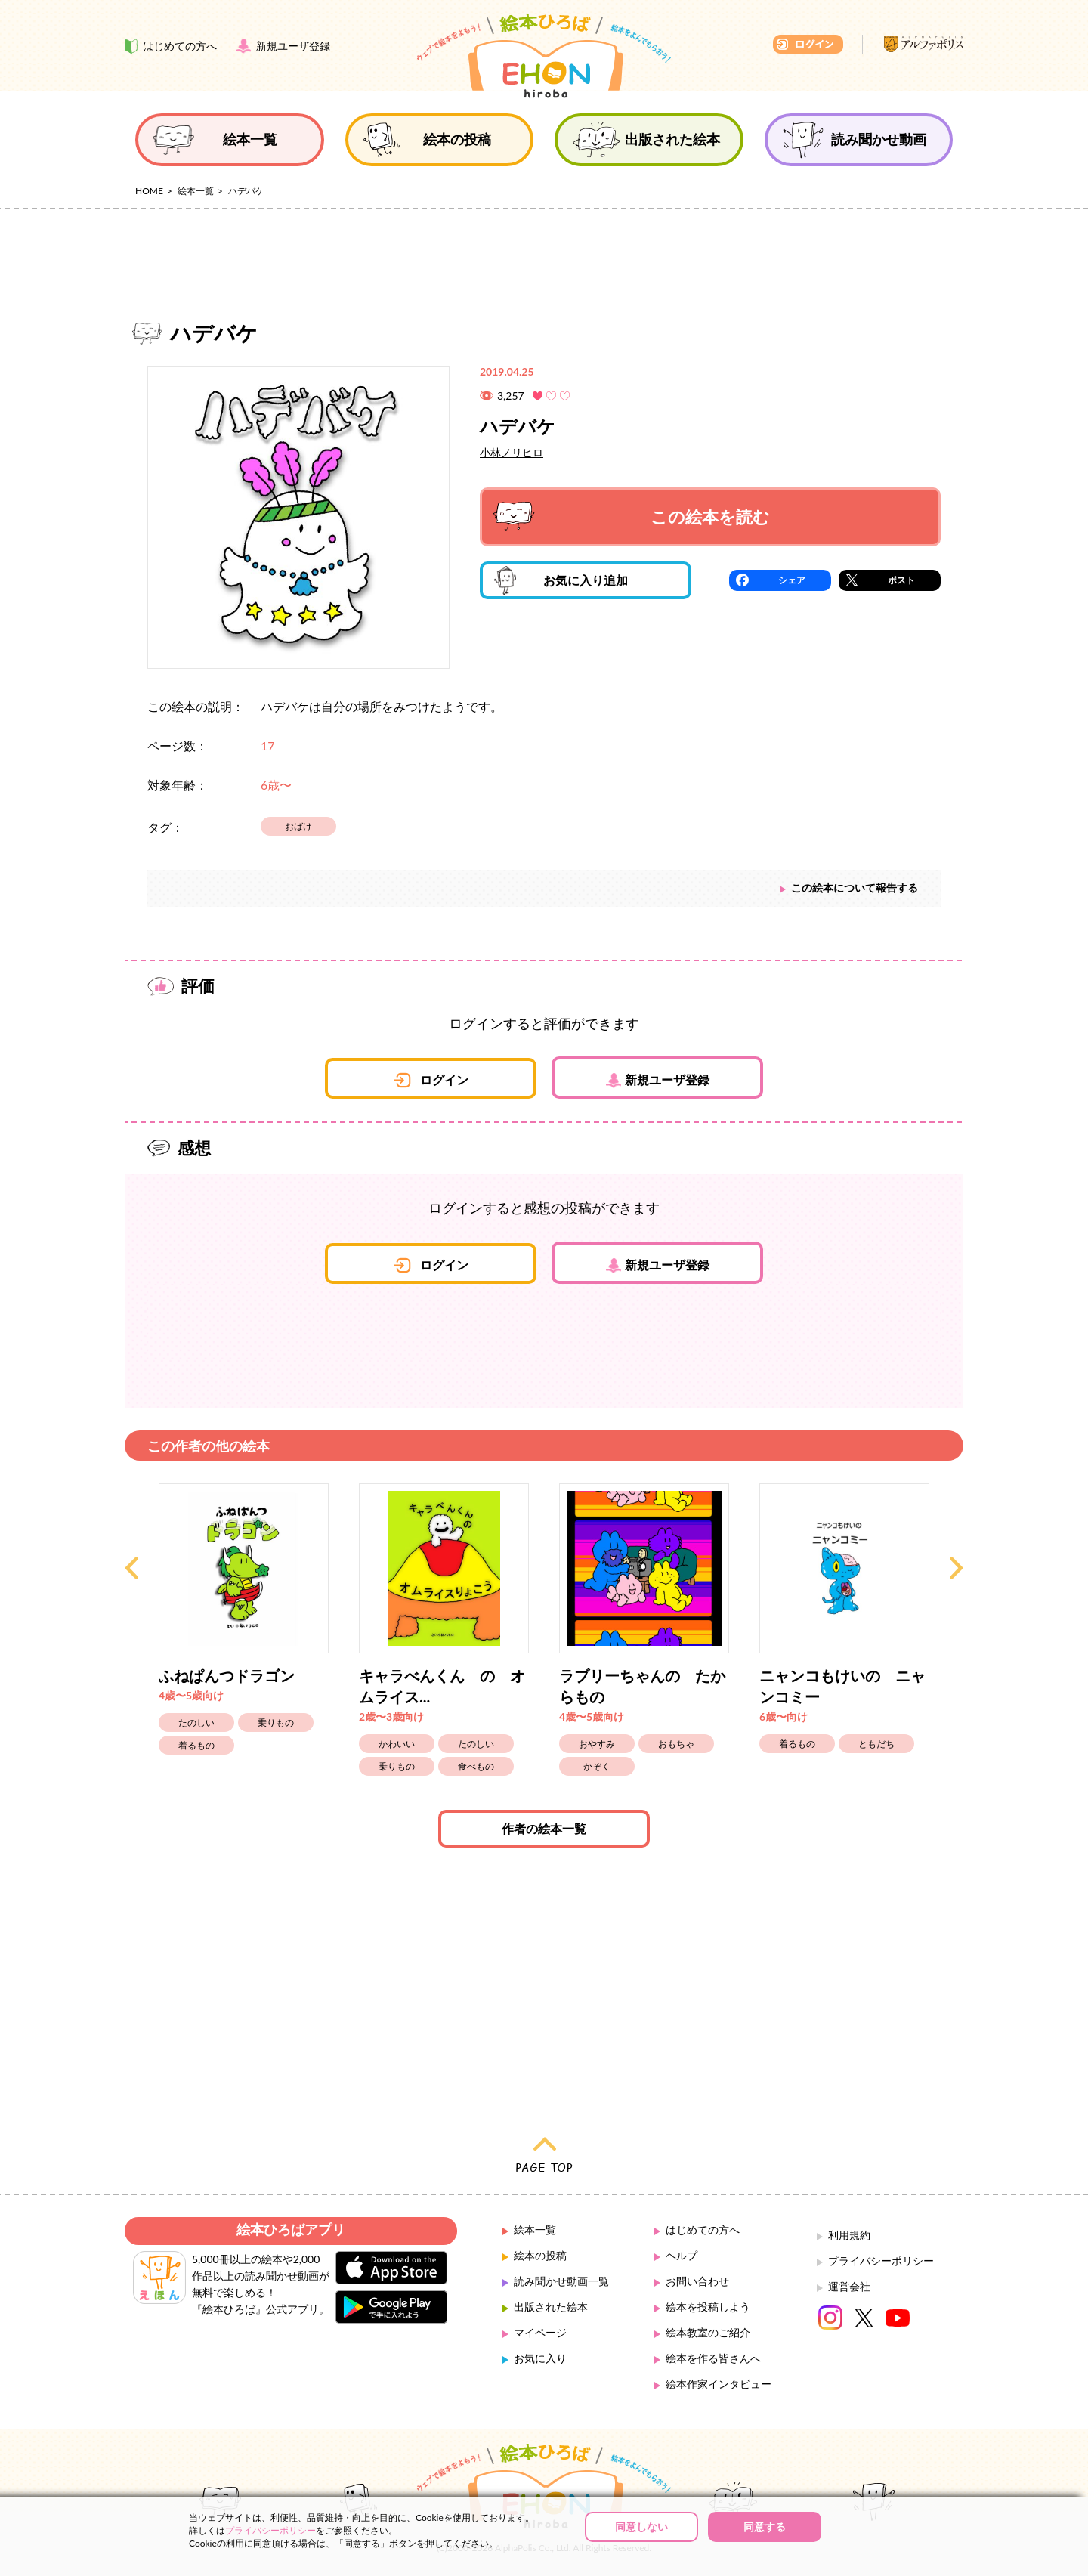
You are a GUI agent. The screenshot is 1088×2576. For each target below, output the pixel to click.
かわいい (397, 1743)
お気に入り (540, 2358)
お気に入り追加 (561, 580)
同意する (764, 2526)
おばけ (298, 826)
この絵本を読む (631, 516)
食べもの (476, 1766)
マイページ (540, 2332)
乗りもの (276, 1722)
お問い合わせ (697, 2280)
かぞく (596, 1766)
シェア (791, 580)
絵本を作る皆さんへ (713, 2358)
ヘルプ (681, 2255)
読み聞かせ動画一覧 (561, 2280)
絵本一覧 (196, 190)
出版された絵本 (551, 2306)
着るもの (196, 1745)
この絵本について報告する (854, 887)
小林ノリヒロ (511, 452)
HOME (149, 190)
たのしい (196, 1722)
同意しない (641, 2526)
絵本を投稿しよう (708, 2306)
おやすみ (597, 1743)
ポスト (901, 580)
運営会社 (849, 2286)
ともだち (876, 1743)
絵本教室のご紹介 (708, 2332)
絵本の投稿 (540, 2255)
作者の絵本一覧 (544, 1828)
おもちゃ (676, 1743)
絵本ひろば (544, 56)
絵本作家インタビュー (718, 2383)
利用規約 (849, 2234)
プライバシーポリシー (881, 2260)
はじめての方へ (703, 2229)
